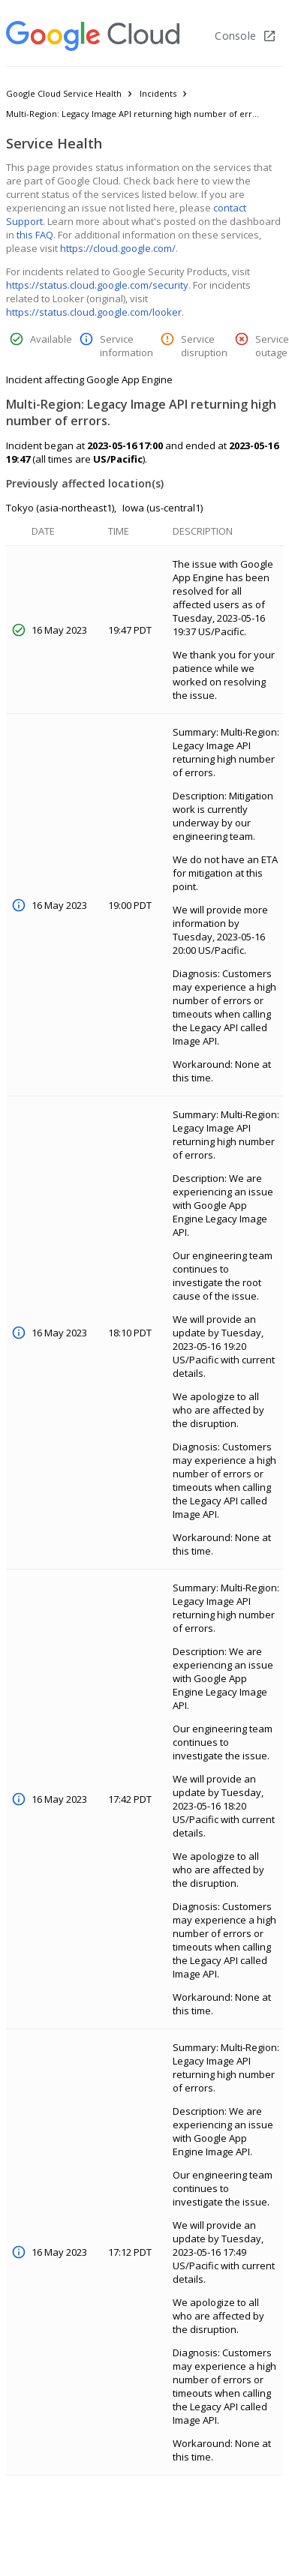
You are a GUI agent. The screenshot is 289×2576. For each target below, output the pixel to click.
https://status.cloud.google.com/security (97, 285)
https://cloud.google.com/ (118, 248)
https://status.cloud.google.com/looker (94, 312)
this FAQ (35, 234)
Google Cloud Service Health (64, 93)
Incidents (158, 93)
